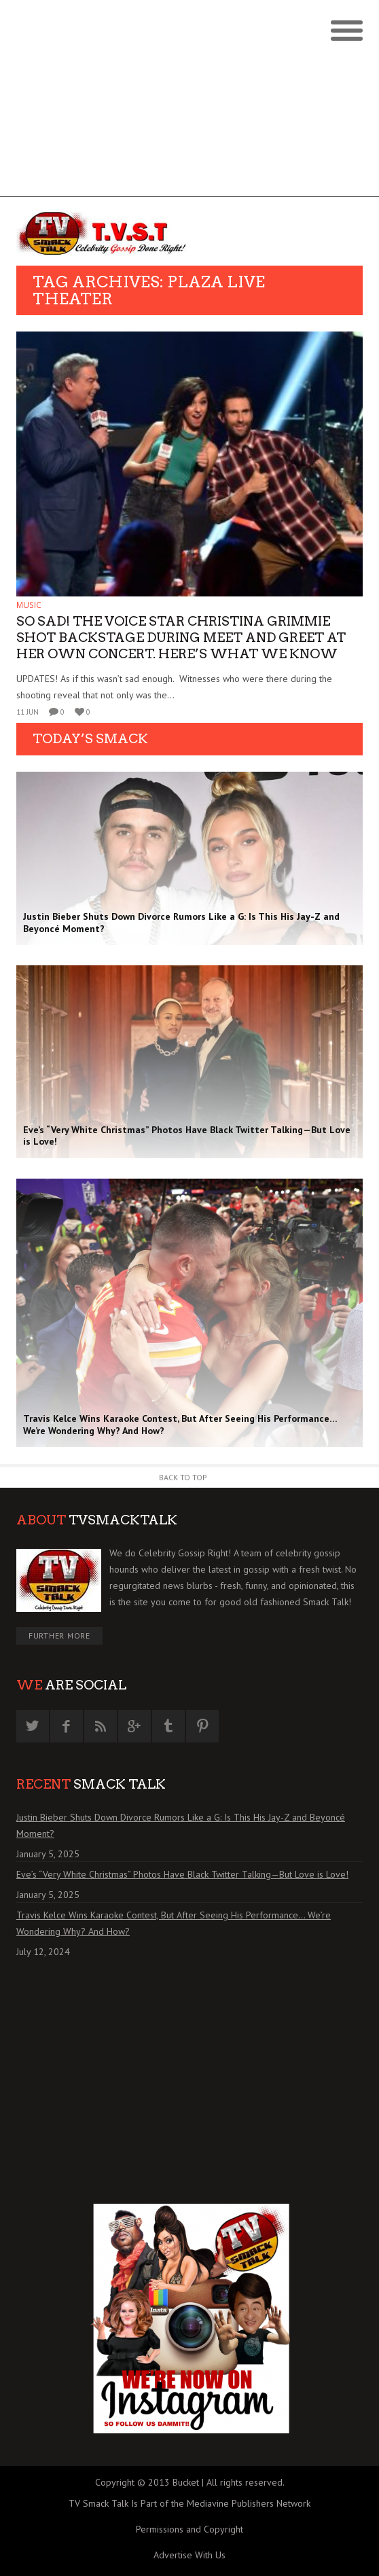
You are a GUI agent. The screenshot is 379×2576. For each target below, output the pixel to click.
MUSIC (28, 605)
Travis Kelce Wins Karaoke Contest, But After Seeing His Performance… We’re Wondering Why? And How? (173, 1923)
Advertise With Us (189, 2555)
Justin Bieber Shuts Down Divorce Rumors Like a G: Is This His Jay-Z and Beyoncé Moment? (180, 1825)
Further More (59, 1635)
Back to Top (183, 1477)
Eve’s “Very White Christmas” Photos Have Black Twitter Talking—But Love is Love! (182, 1874)
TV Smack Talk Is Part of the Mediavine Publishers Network (189, 2503)
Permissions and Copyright (189, 2529)
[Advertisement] (189, 102)
